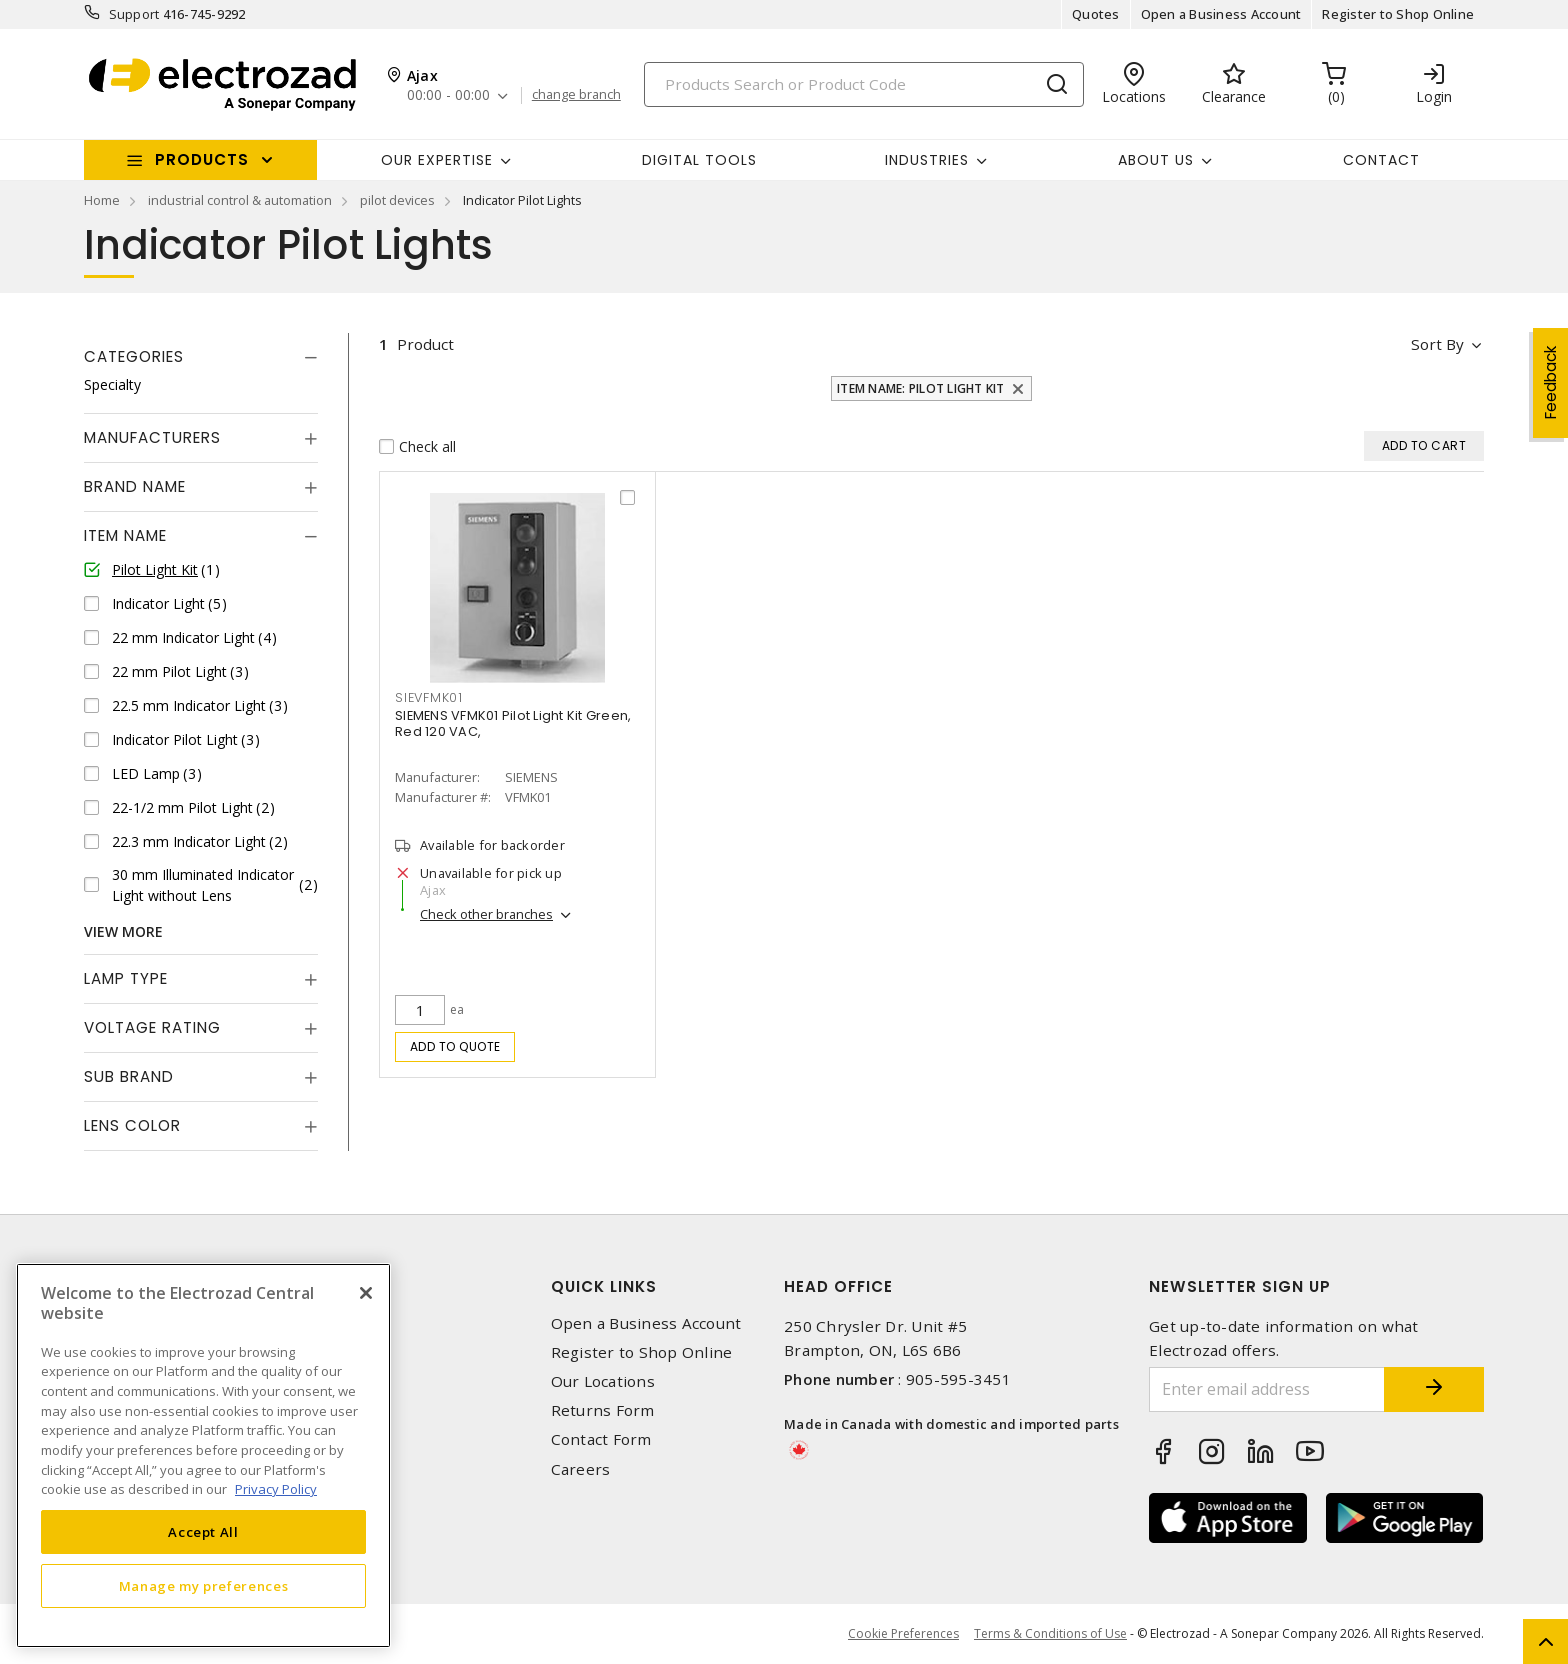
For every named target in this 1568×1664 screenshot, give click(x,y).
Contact (1381, 160)
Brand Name (135, 486)
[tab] (201, 357)
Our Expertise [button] (437, 160)
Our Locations (603, 1381)
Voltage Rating (152, 1027)
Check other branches (486, 914)
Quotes (1096, 14)
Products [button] (202, 159)
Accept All (203, 1532)
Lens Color (132, 1125)
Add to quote (455, 1046)
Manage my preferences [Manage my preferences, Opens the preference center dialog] (204, 1586)
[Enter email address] (1267, 1389)
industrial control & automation (240, 200)
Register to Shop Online (1398, 14)
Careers (581, 1469)
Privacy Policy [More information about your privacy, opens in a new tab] (276, 1489)
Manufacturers (152, 437)
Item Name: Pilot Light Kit (921, 388)
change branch (576, 95)
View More (123, 931)
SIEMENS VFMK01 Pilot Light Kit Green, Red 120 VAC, (513, 723)
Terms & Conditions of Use (1050, 1633)
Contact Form (601, 1439)
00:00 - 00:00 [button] (448, 95)
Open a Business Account (1221, 14)
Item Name (125, 535)
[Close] (366, 1293)
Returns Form (603, 1410)
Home (102, 200)
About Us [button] (1156, 160)
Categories (134, 356)
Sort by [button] (1437, 344)
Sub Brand (129, 1076)
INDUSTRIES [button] (927, 160)
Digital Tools (699, 160)
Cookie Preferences (903, 1634)
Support (134, 14)
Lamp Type (126, 978)
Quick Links (604, 1286)
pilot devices (397, 200)
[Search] (864, 84)
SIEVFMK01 (429, 697)
